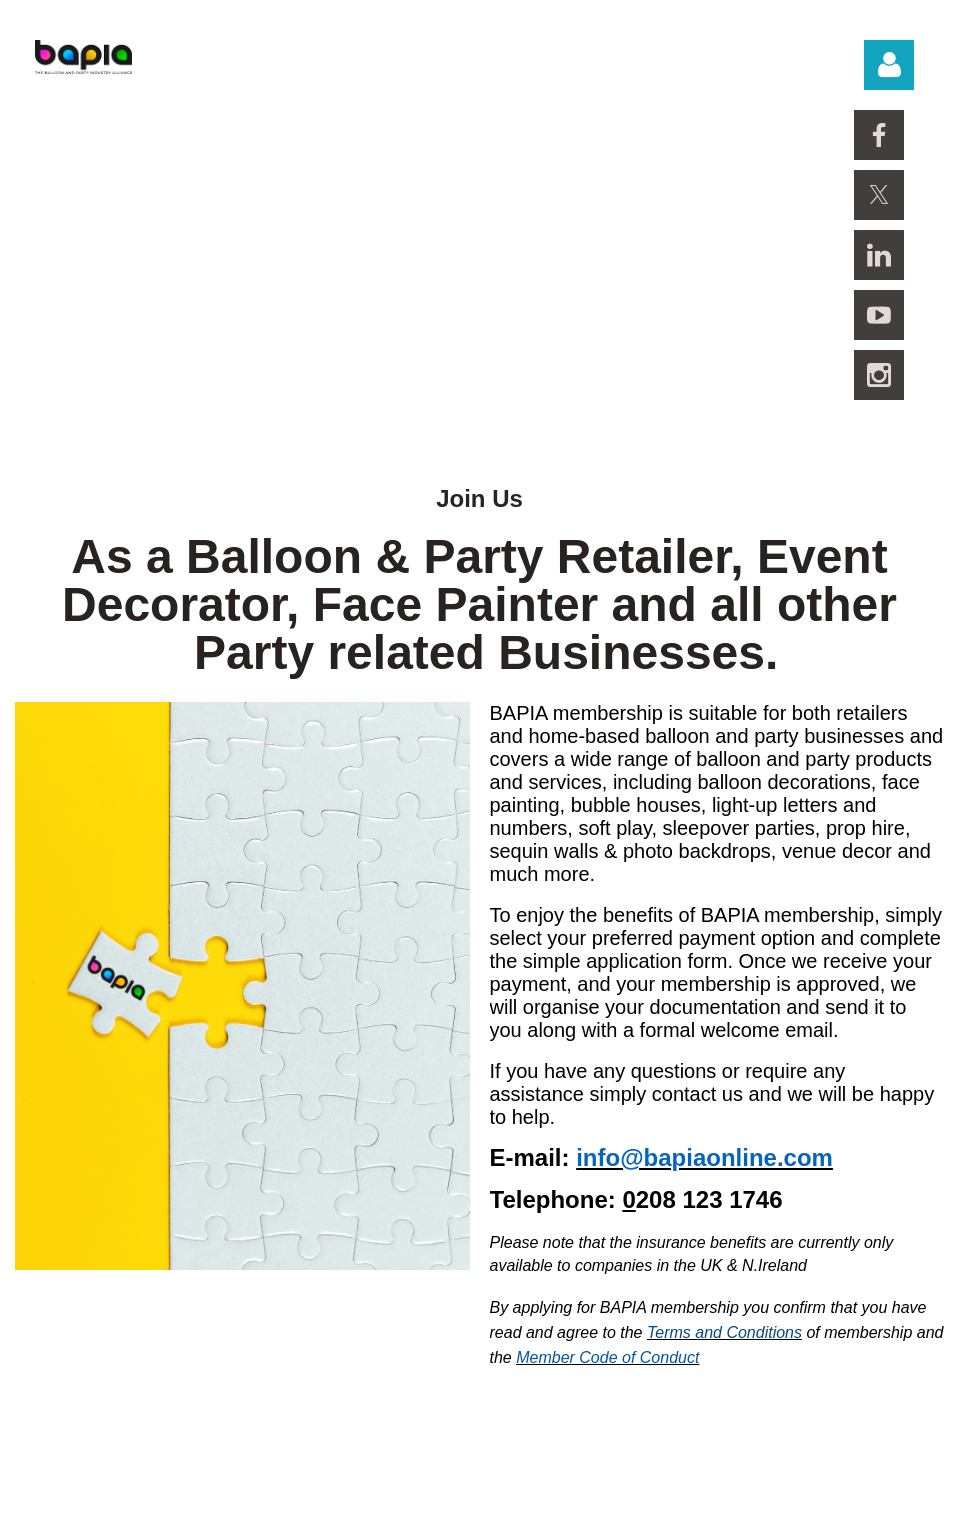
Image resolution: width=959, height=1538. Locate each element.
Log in (889, 65)
